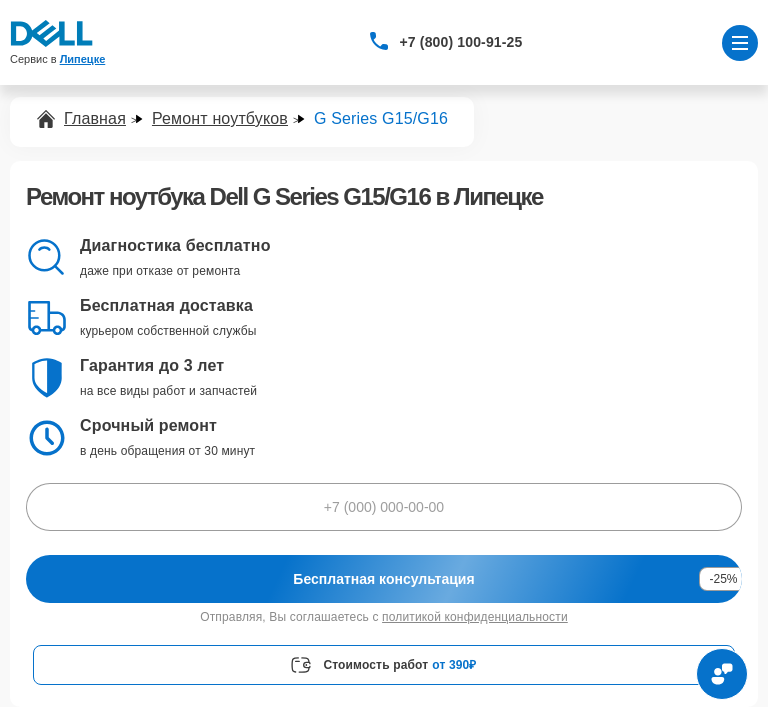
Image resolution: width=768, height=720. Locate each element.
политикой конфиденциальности (475, 617)
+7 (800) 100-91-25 (461, 42)
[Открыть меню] (740, 43)
